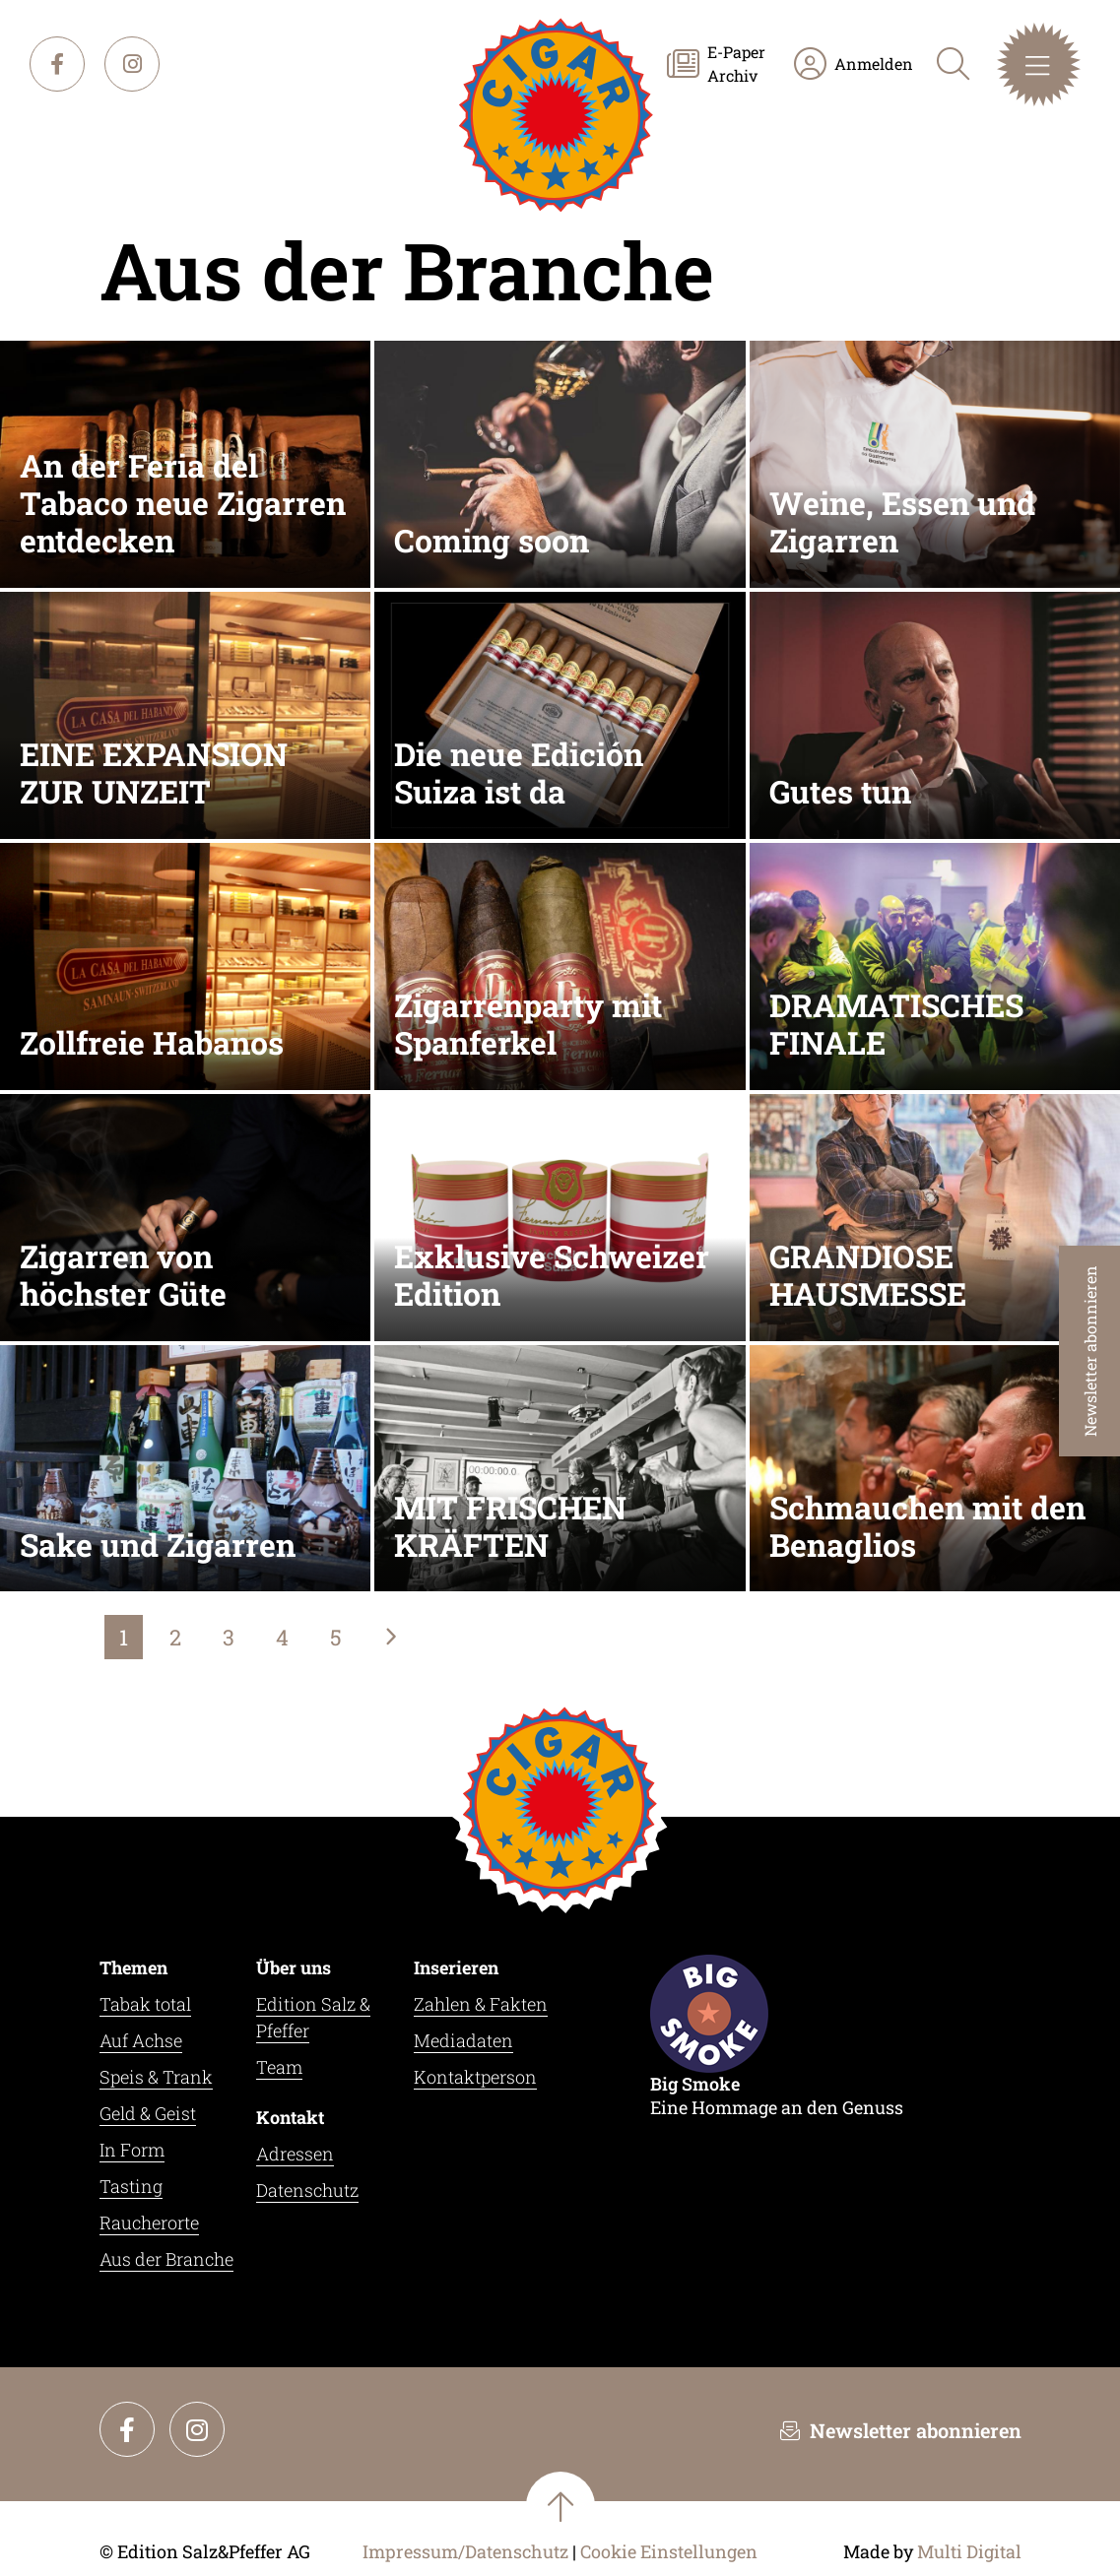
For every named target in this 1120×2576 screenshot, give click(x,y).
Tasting (131, 2186)
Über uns (293, 1967)
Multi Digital (969, 2551)
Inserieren (456, 1967)
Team (279, 2067)
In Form (132, 2149)
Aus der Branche (166, 2259)
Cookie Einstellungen (669, 2552)
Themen (133, 1967)
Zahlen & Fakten (481, 2004)
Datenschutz (307, 2190)
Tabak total (145, 2004)
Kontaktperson (475, 2077)
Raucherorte (149, 2222)
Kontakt (290, 2117)
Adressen (295, 2153)
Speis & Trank (156, 2077)
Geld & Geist (147, 2113)
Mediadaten (463, 2040)
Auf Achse (140, 2040)
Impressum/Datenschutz (465, 2551)
